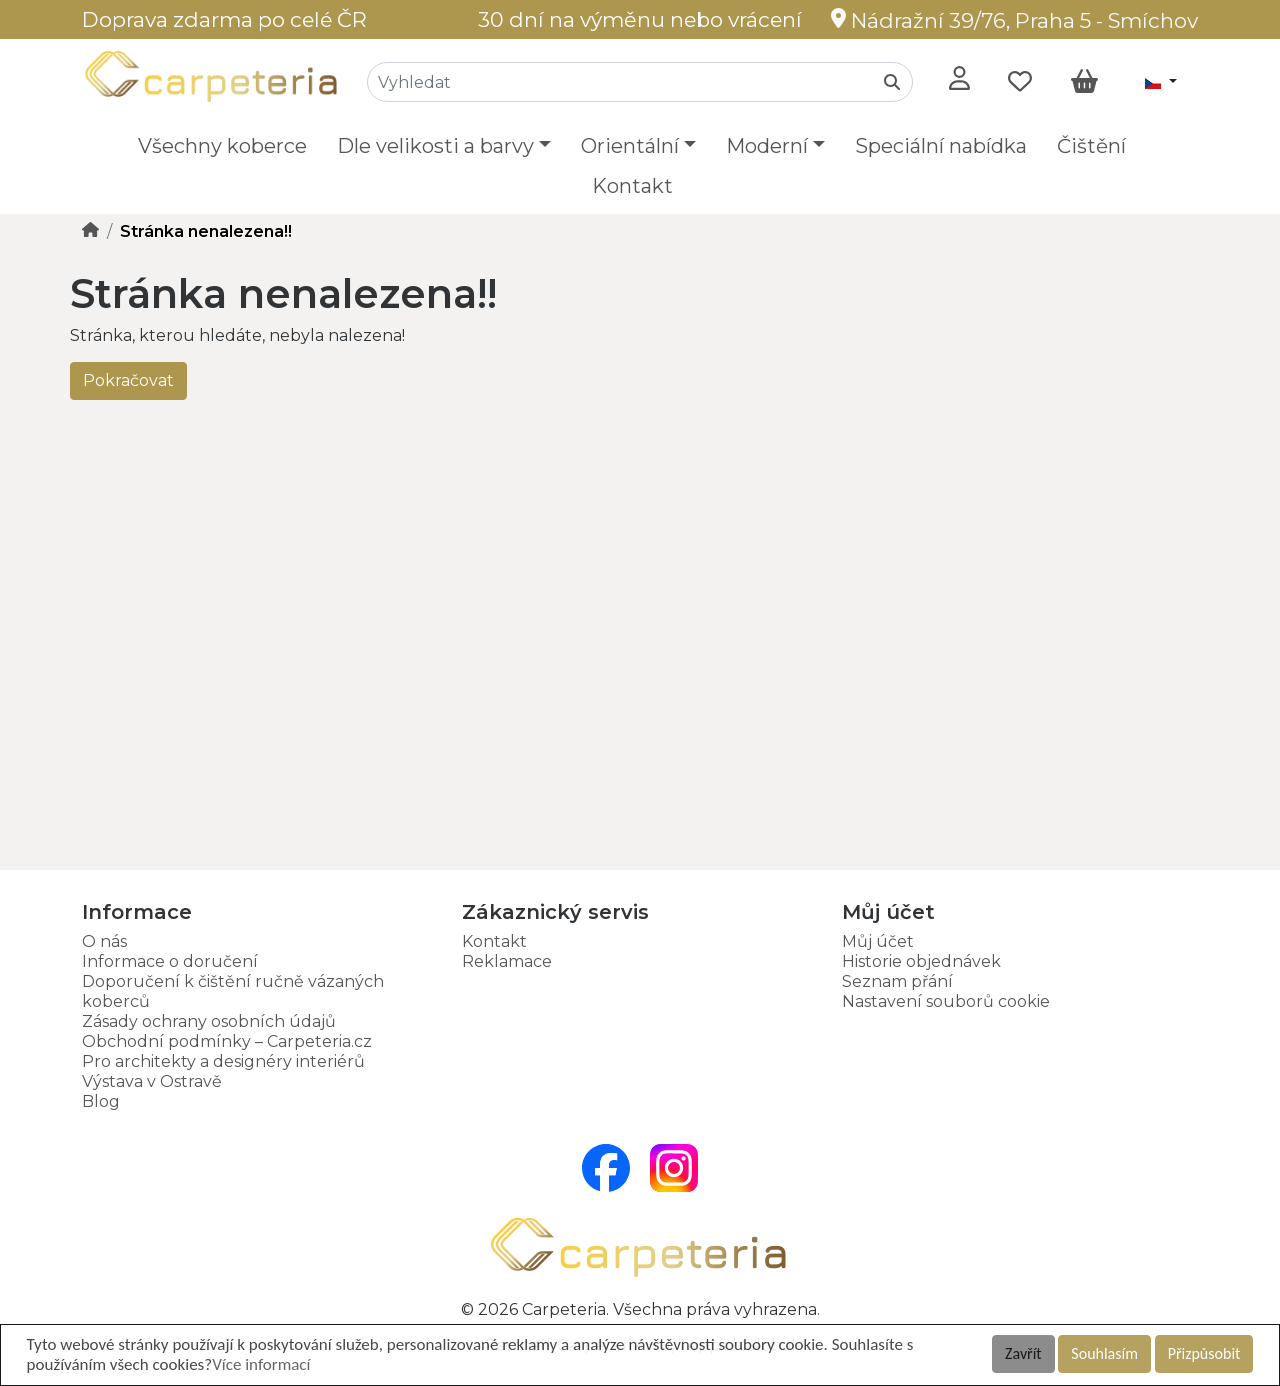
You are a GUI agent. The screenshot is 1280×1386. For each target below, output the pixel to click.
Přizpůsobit (1204, 1353)
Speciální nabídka (941, 146)
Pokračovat (128, 380)
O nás (104, 941)
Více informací (261, 1364)
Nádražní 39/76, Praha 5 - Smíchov (1014, 20)
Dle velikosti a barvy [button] (435, 146)
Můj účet (878, 941)
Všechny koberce (222, 146)
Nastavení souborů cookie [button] (946, 1001)
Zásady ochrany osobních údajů (209, 1021)
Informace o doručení (170, 961)
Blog (101, 1101)
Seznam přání (897, 981)
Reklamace (507, 961)
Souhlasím (1104, 1353)
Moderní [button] (767, 146)
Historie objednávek (921, 961)
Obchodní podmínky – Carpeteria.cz (227, 1041)
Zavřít (1023, 1353)
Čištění (1091, 146)
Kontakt (632, 186)
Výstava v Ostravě (152, 1081)
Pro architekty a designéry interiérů (223, 1061)
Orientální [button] (630, 146)
